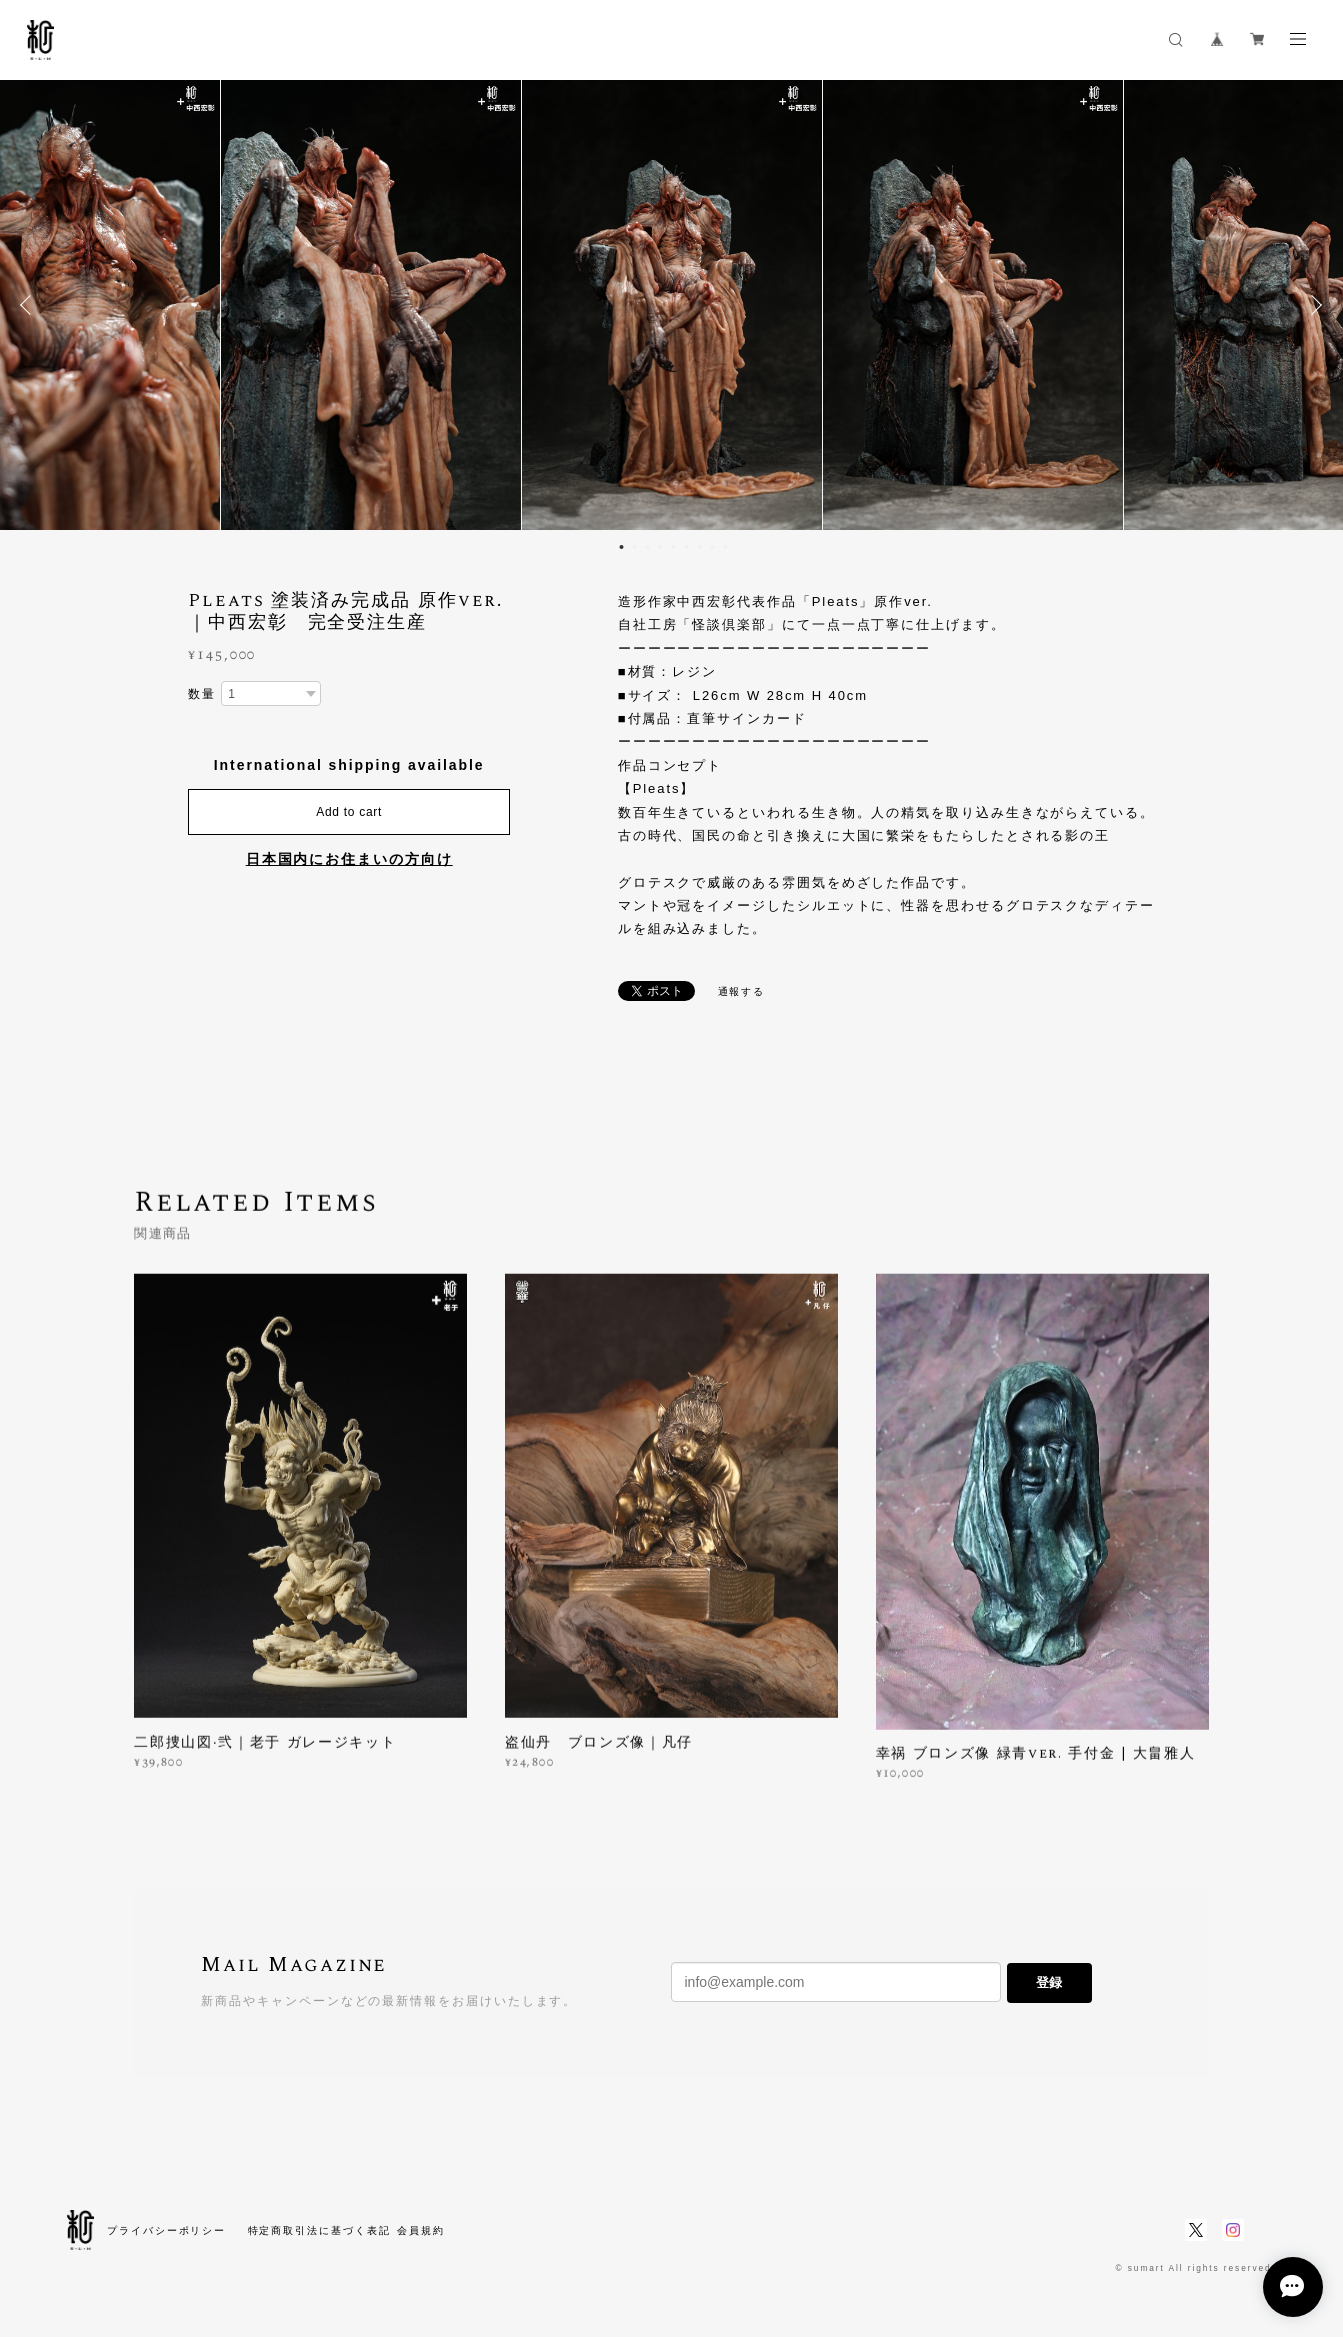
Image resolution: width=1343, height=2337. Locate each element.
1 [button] (621, 547)
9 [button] (725, 547)
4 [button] (660, 547)
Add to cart (349, 812)
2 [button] (634, 547)
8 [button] (712, 547)
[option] (672, 305)
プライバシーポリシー (166, 2230)
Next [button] (1313, 305)
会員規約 (421, 2230)
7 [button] (699, 547)
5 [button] (673, 547)
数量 (202, 694)
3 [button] (647, 547)
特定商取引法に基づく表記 (319, 2230)
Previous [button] (30, 305)
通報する (742, 991)
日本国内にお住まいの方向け (349, 859)
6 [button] (686, 547)
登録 (1049, 1982)
